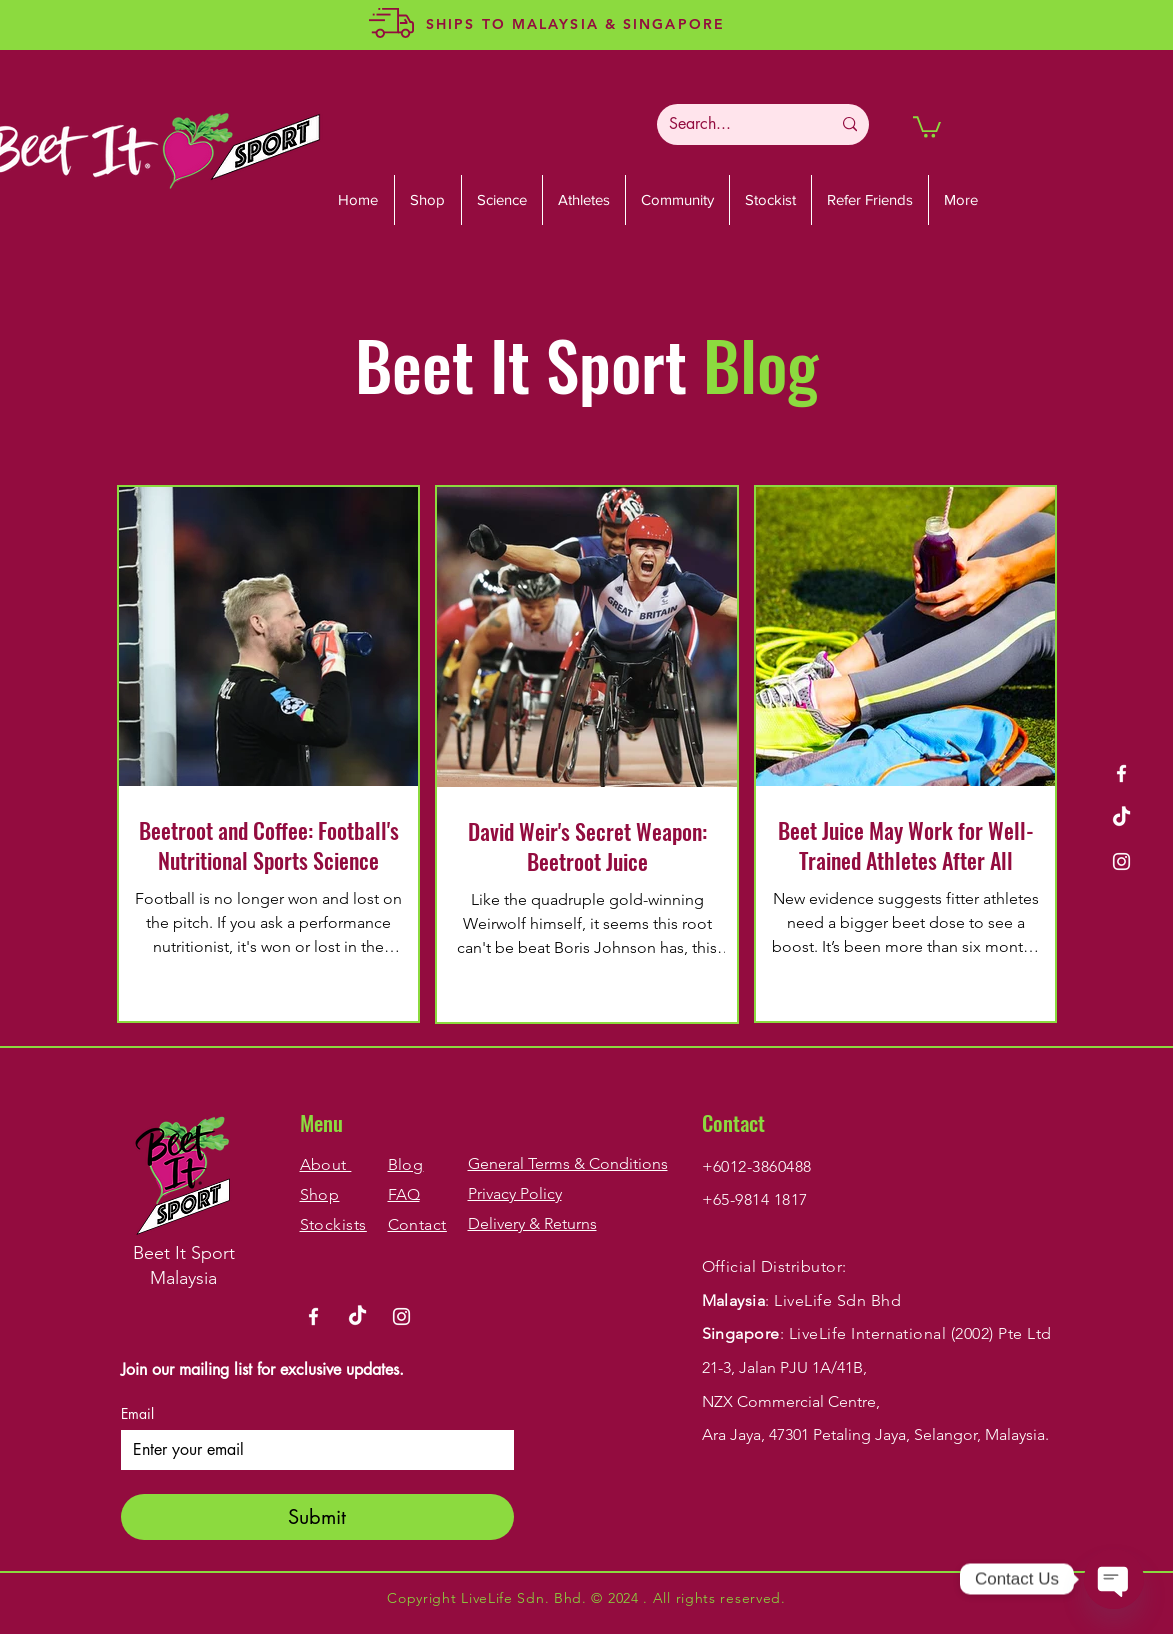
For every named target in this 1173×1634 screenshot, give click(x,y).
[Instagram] (1121, 861)
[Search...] (735, 124)
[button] (927, 126)
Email (137, 1413)
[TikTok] (1121, 817)
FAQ (404, 1194)
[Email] (311, 1450)
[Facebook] (1121, 773)
